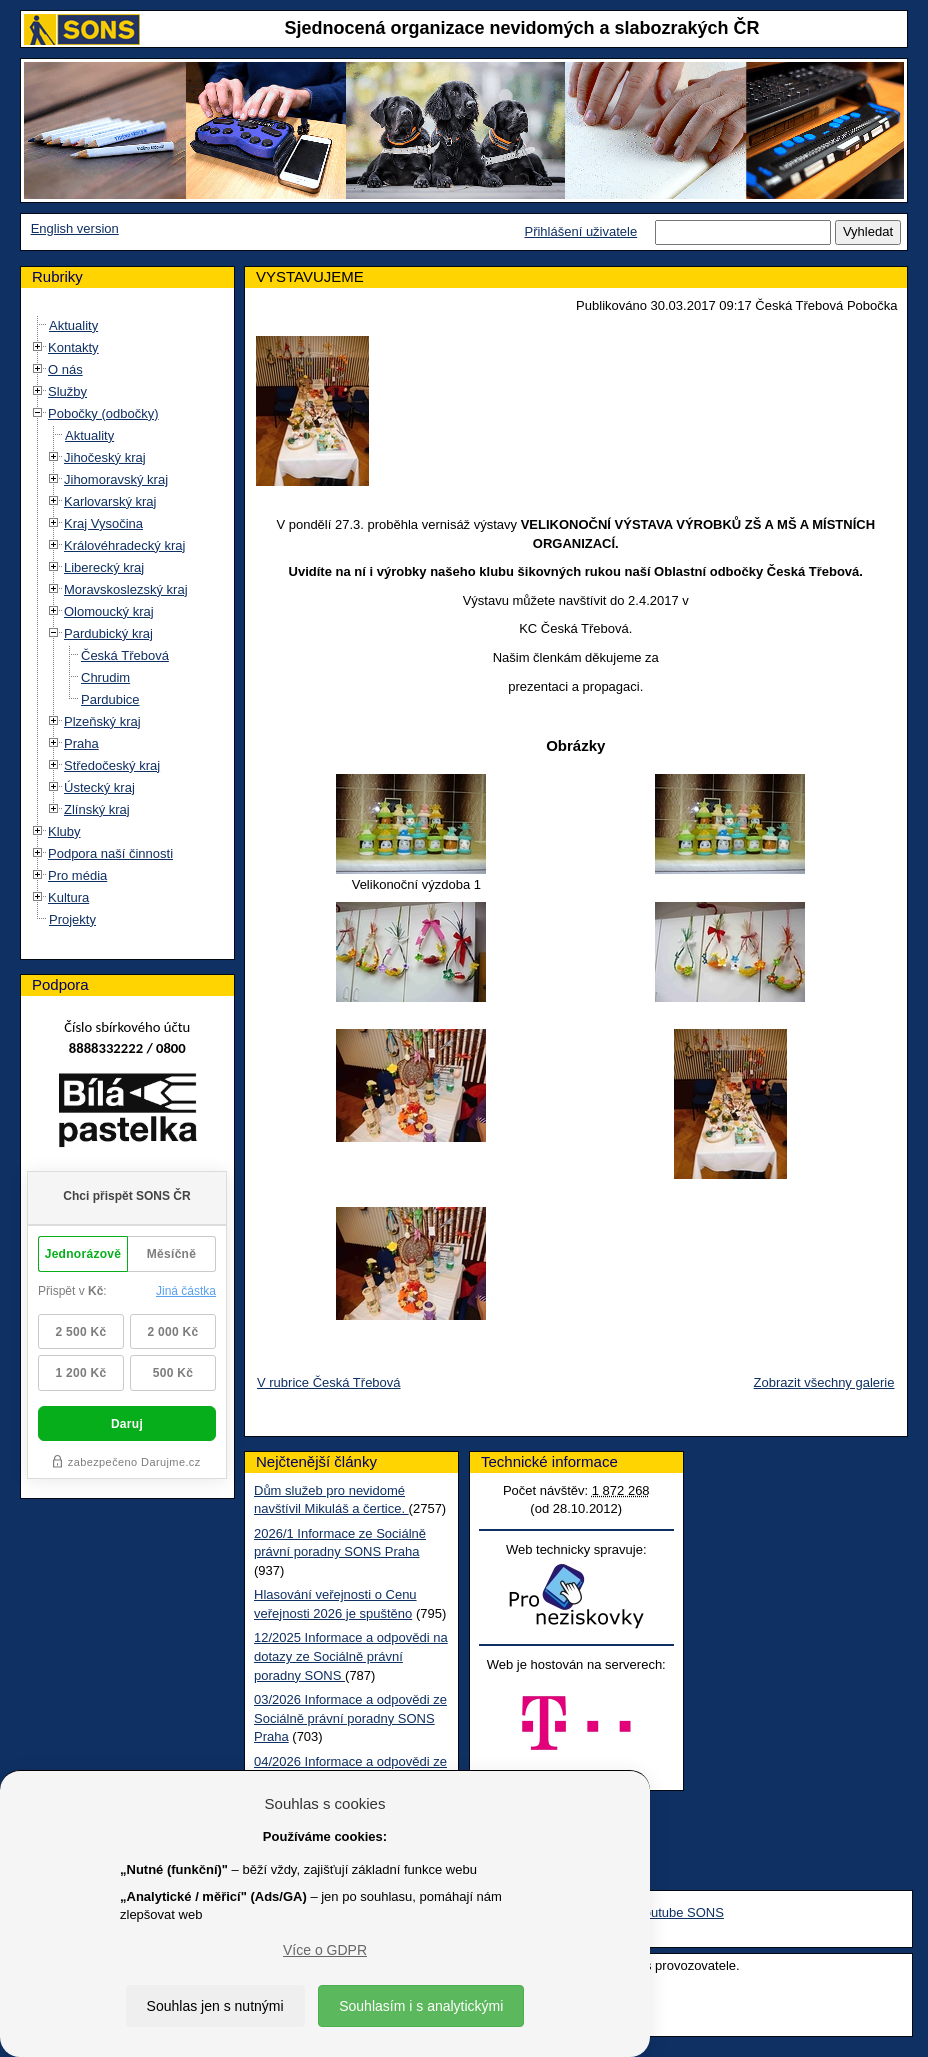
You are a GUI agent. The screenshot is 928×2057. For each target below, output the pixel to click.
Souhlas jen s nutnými (215, 2006)
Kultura (68, 897)
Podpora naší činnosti (110, 853)
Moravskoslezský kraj (126, 589)
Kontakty (73, 347)
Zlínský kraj (97, 809)
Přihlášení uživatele (580, 231)
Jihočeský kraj (105, 457)
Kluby (64, 831)
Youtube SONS (680, 1912)
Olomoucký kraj (109, 611)
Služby (67, 391)
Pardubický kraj (108, 633)
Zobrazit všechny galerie (824, 1382)
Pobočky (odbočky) (103, 413)
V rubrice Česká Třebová (329, 1382)
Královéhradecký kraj (124, 545)
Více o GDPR (325, 1950)
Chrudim (105, 677)
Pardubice (110, 699)
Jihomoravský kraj (116, 479)
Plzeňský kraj (102, 721)
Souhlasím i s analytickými (421, 2006)
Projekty (72, 919)
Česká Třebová (125, 655)
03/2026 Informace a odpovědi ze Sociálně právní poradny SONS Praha (350, 1718)
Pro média (77, 875)
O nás (65, 369)
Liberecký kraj (104, 567)
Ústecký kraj (99, 787)
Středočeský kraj (112, 765)
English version (75, 228)
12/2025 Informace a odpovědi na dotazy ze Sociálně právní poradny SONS (351, 1656)
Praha (81, 743)
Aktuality (73, 325)
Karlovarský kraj (110, 501)
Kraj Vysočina (103, 523)
